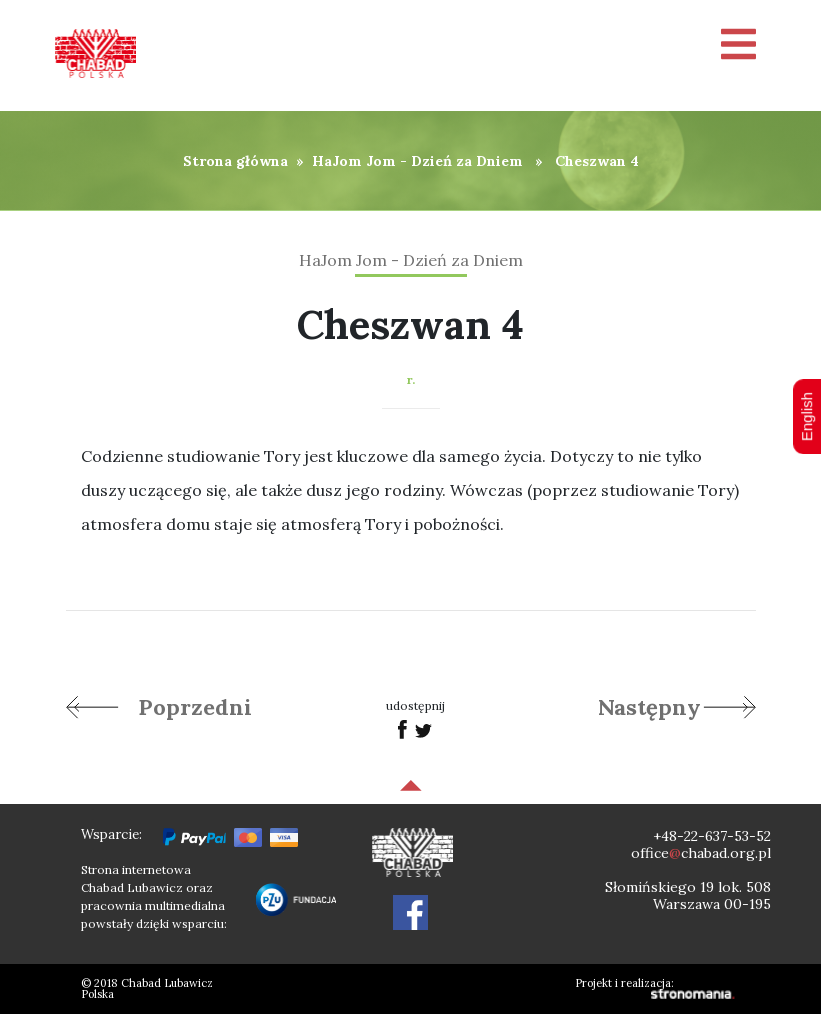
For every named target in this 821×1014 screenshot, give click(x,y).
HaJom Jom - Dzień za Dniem (417, 161)
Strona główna (235, 161)
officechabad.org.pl (701, 853)
